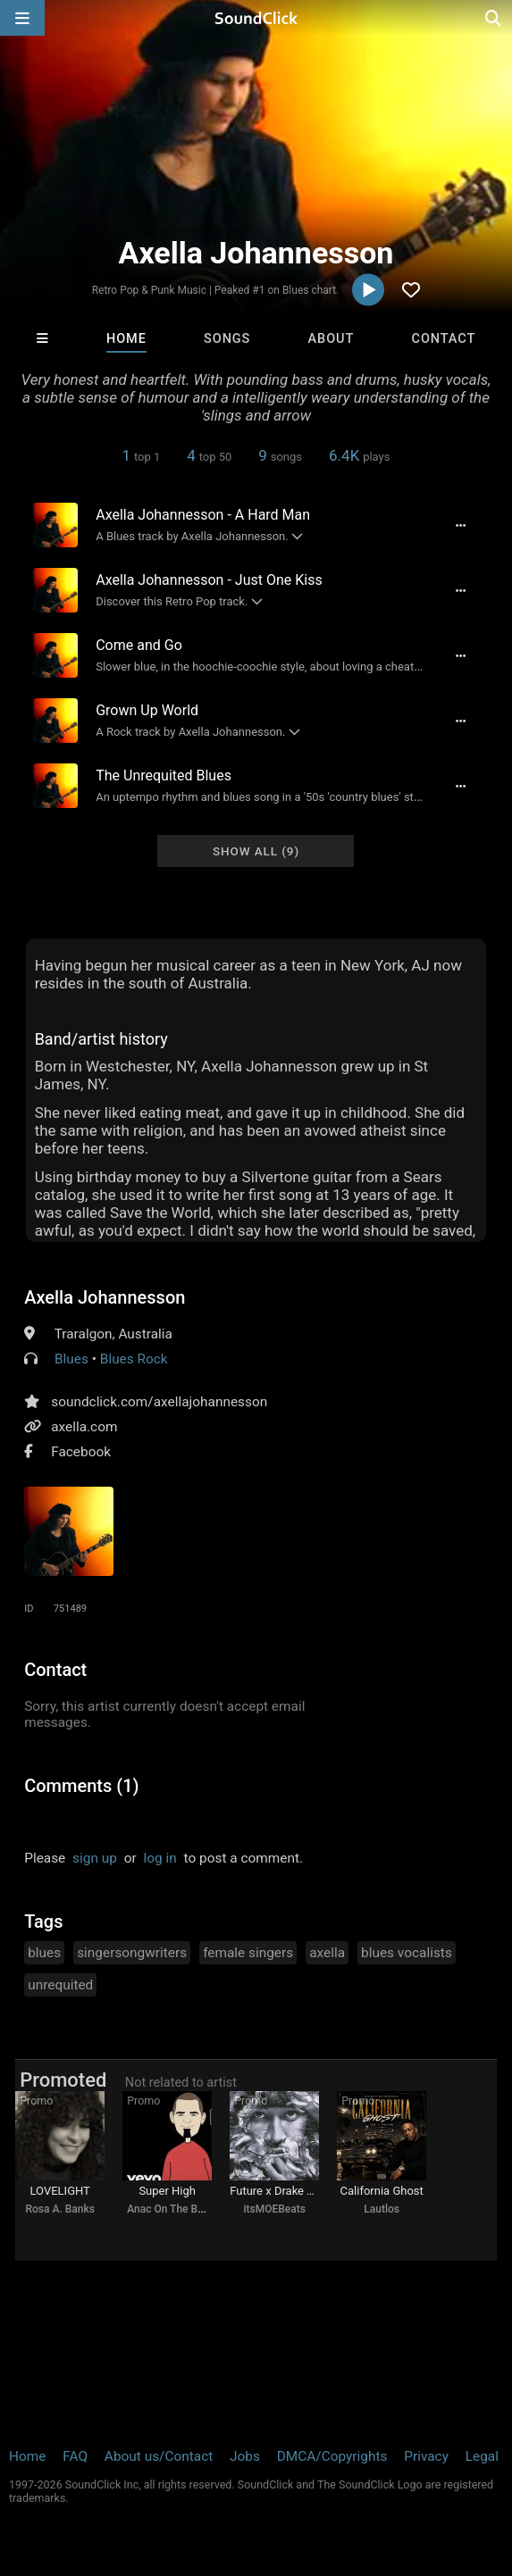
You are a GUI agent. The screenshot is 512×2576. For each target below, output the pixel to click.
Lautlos (381, 2209)
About (331, 338)
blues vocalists (406, 1953)
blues (44, 1953)
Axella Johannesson (104, 1297)
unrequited (60, 1985)
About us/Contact (159, 2456)
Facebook (81, 1452)
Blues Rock (134, 1359)
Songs (227, 338)
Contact (444, 338)
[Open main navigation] (22, 18)
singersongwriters (132, 1953)
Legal (482, 2456)
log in (160, 1858)
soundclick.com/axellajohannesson (159, 1402)
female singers (248, 1953)
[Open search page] (494, 18)
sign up (94, 1858)
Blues (71, 1359)
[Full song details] (461, 525)
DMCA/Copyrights (332, 2456)
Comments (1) (81, 1786)
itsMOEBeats (274, 2209)
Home (126, 338)
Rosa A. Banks (59, 2209)
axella (327, 1953)
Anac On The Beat (170, 2209)
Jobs (245, 2456)
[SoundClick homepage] (256, 18)
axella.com (84, 1427)
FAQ (75, 2456)
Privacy (426, 2456)
